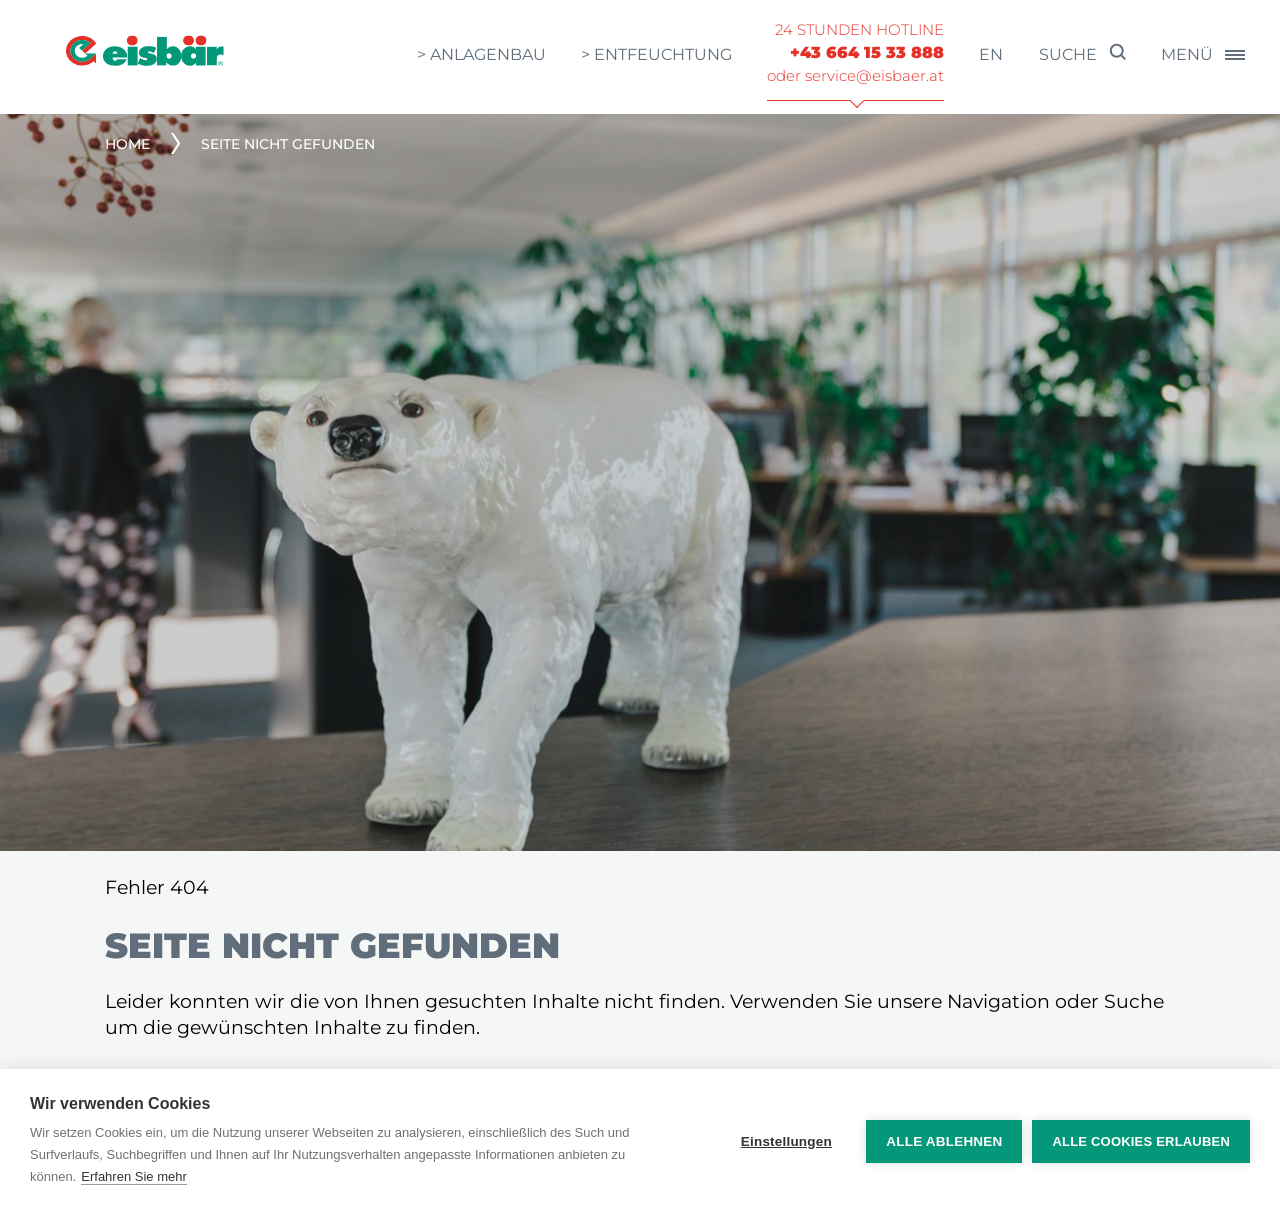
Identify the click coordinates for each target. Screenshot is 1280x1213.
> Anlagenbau (481, 54)
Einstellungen (786, 1141)
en (991, 54)
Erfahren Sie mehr (134, 1176)
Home (127, 144)
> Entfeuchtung (656, 54)
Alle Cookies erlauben (1141, 1141)
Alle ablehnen (944, 1141)
